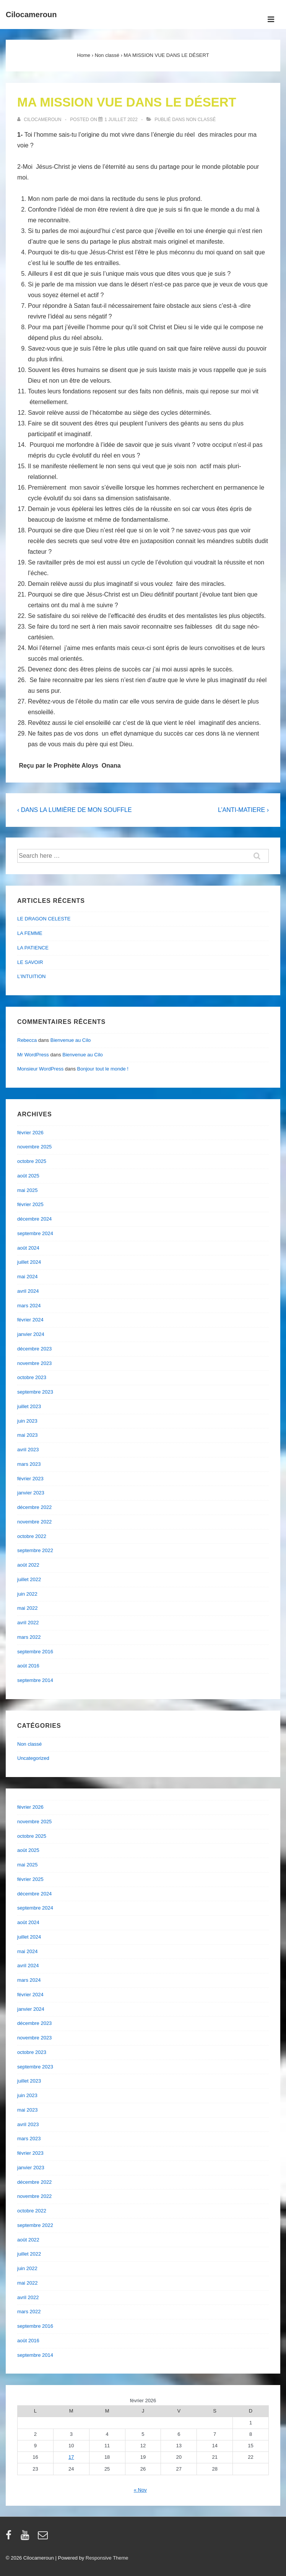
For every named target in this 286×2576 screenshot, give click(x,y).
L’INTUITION (31, 976)
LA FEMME (29, 933)
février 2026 (30, 1132)
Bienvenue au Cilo (70, 1040)
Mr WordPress (33, 1055)
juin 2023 (27, 1421)
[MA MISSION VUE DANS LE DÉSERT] (121, 119)
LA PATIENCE (33, 948)
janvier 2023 (30, 1493)
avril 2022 (28, 1622)
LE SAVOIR (30, 962)
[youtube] (26, 2537)
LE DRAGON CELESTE (43, 919)
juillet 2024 (29, 1262)
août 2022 (28, 1565)
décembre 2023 (34, 1349)
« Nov (140, 2490)
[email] (44, 2537)
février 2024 (30, 1320)
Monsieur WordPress (40, 1069)
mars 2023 (29, 1464)
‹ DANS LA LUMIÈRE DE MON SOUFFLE (74, 810)
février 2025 (30, 1204)
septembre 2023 (35, 1392)
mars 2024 (29, 1305)
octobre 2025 (31, 1161)
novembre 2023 (34, 1363)
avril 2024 (28, 1291)
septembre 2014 (35, 1680)
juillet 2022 (29, 1579)
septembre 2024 (35, 1233)
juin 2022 (27, 1594)
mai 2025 (27, 1190)
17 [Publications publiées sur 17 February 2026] (71, 2457)
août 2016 (28, 1666)
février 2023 (30, 1478)
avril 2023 (28, 1449)
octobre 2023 (31, 1377)
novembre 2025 (34, 1147)
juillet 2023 (29, 1406)
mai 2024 (27, 1276)
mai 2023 (27, 1435)
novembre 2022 (34, 1522)
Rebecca (27, 1040)
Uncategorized (33, 1758)
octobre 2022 (31, 1536)
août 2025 (28, 1176)
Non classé (201, 119)
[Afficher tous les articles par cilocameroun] (40, 119)
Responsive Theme (107, 2558)
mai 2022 (27, 1608)
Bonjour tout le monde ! (102, 1069)
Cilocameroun (31, 14)
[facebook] (10, 2537)
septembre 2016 (35, 1651)
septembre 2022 (35, 1550)
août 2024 (28, 1248)
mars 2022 (29, 1637)
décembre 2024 (34, 1219)
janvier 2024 (30, 1334)
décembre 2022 (34, 1507)
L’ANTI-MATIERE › (243, 810)
